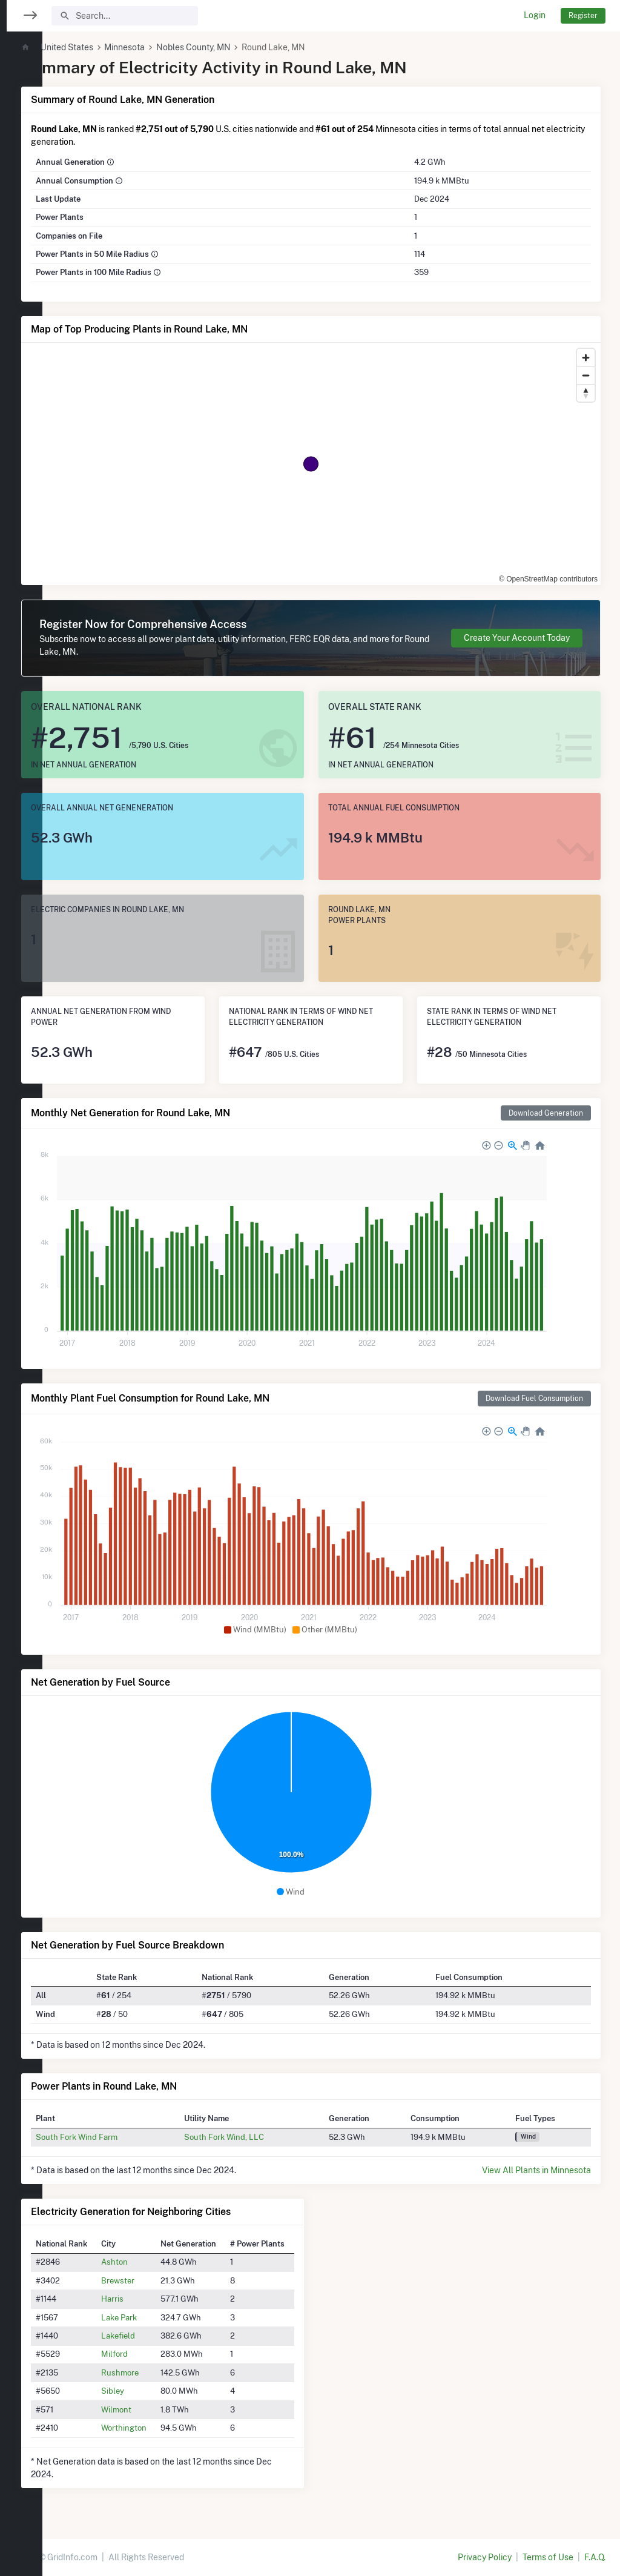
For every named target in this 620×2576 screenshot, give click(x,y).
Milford (150, 2354)
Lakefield (154, 2335)
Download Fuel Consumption (534, 1398)
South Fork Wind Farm (117, 2137)
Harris (148, 2298)
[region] (21, 1280)
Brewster (154, 2280)
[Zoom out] (586, 375)
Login (535, 15)
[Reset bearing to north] (586, 393)
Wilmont (152, 2409)
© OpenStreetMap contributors (548, 579)
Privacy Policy (485, 2557)
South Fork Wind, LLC (254, 2137)
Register (583, 15)
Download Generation (546, 1112)
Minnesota (165, 47)
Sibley (148, 2391)
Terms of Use (548, 2557)
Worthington (160, 2427)
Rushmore (156, 2372)
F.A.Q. (594, 2557)
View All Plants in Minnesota (536, 2170)
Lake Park (155, 2317)
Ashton (150, 2261)
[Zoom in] (586, 357)
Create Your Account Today (517, 638)
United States (107, 47)
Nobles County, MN (234, 47)
